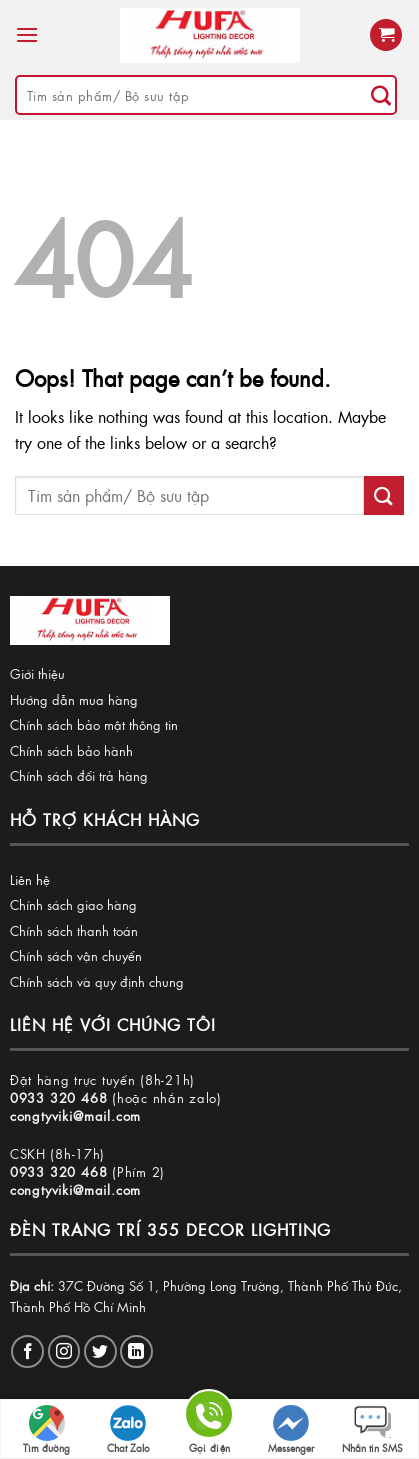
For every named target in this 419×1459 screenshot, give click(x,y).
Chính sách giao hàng (73, 904)
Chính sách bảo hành (71, 750)
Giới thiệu (37, 673)
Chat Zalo (128, 1430)
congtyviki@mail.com (75, 1115)
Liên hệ (30, 879)
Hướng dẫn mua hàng (74, 699)
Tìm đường (46, 1430)
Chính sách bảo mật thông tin (94, 724)
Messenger (291, 1430)
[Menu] (27, 34)
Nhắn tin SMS (372, 1430)
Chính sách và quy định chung (97, 981)
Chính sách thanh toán (74, 930)
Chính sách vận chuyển (76, 955)
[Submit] (381, 95)
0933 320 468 (59, 1097)
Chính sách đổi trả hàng (79, 775)
